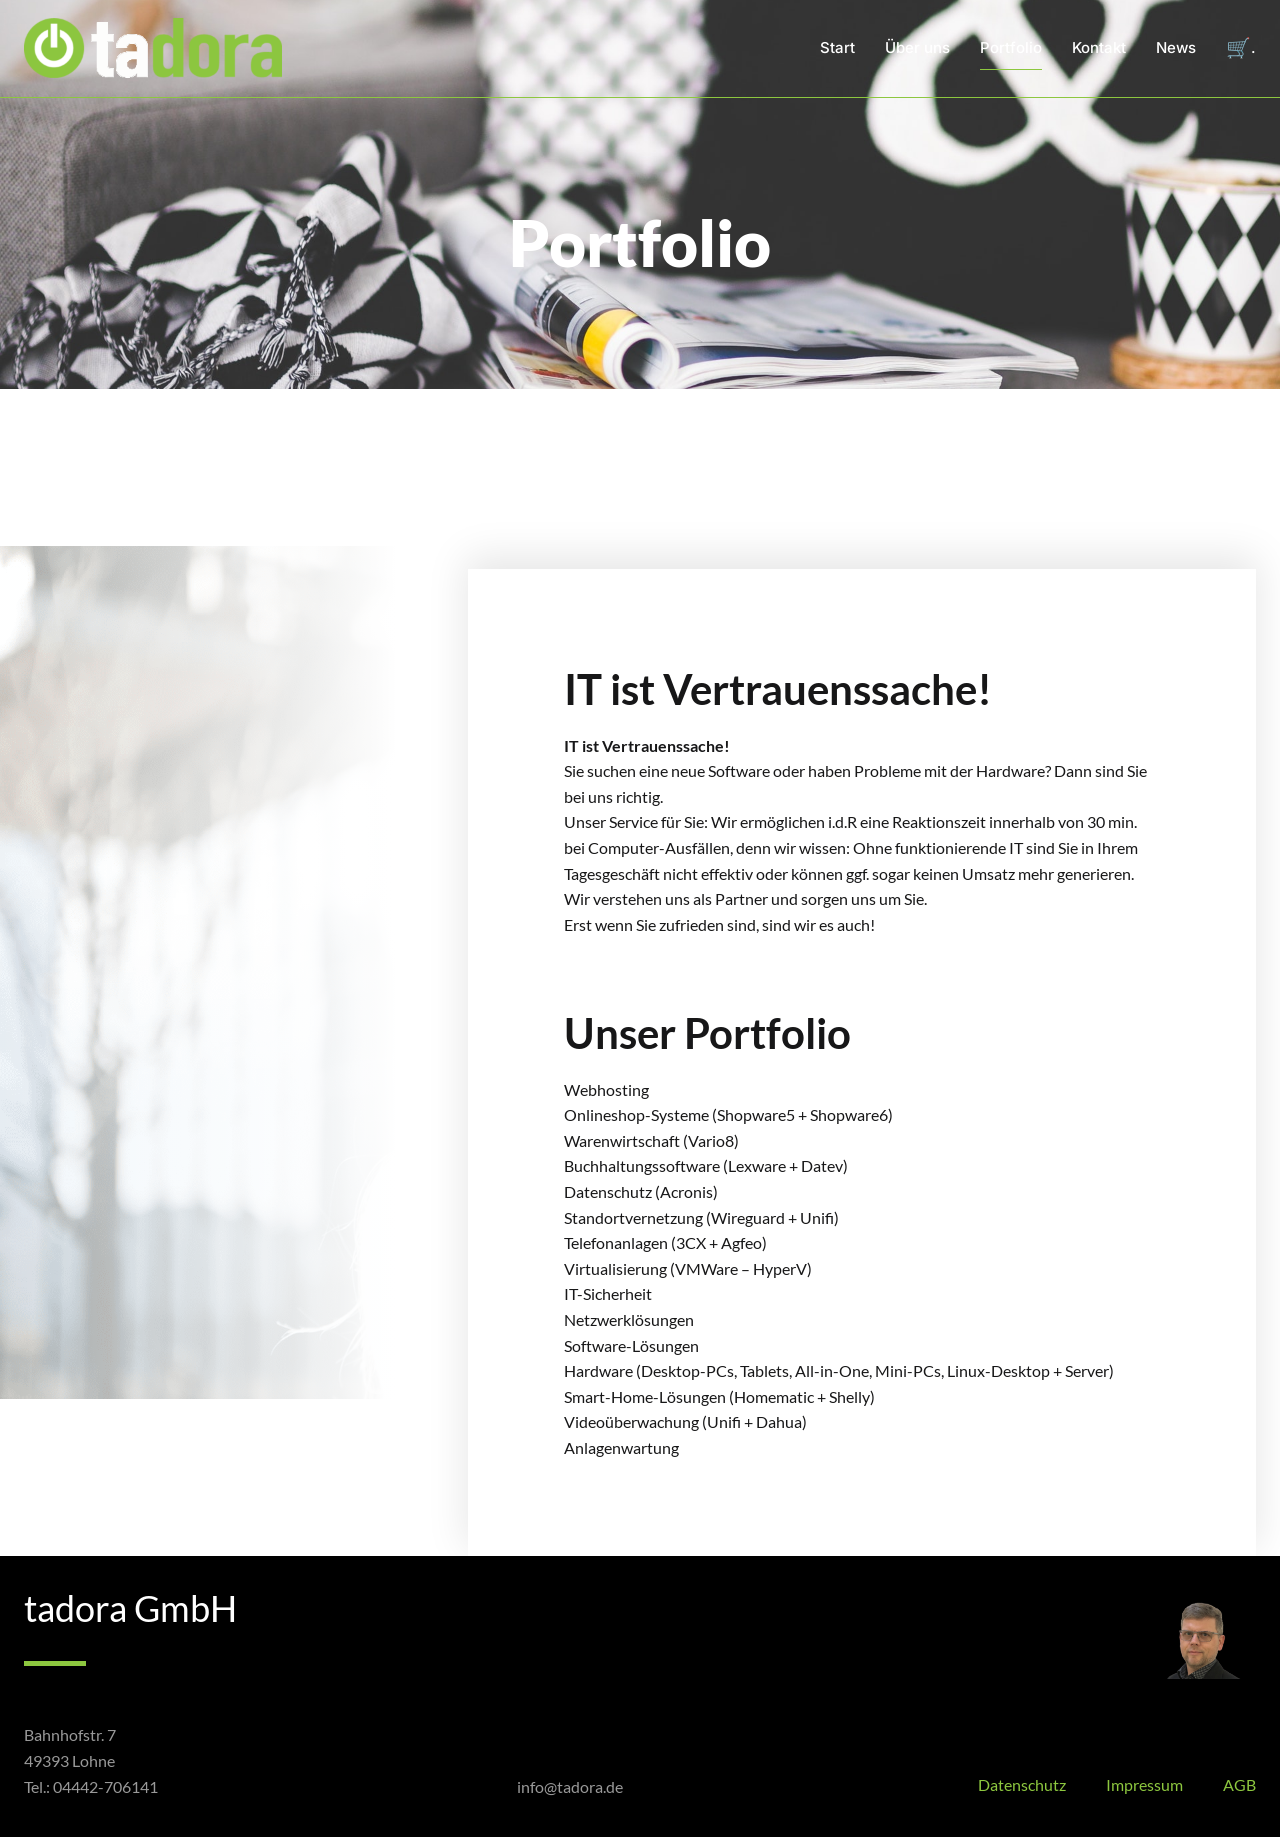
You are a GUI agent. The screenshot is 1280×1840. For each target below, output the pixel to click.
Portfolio (1011, 49)
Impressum (1144, 1787)
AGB (1239, 1787)
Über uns (917, 49)
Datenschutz (1022, 1787)
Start (837, 49)
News (1176, 49)
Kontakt (1099, 49)
